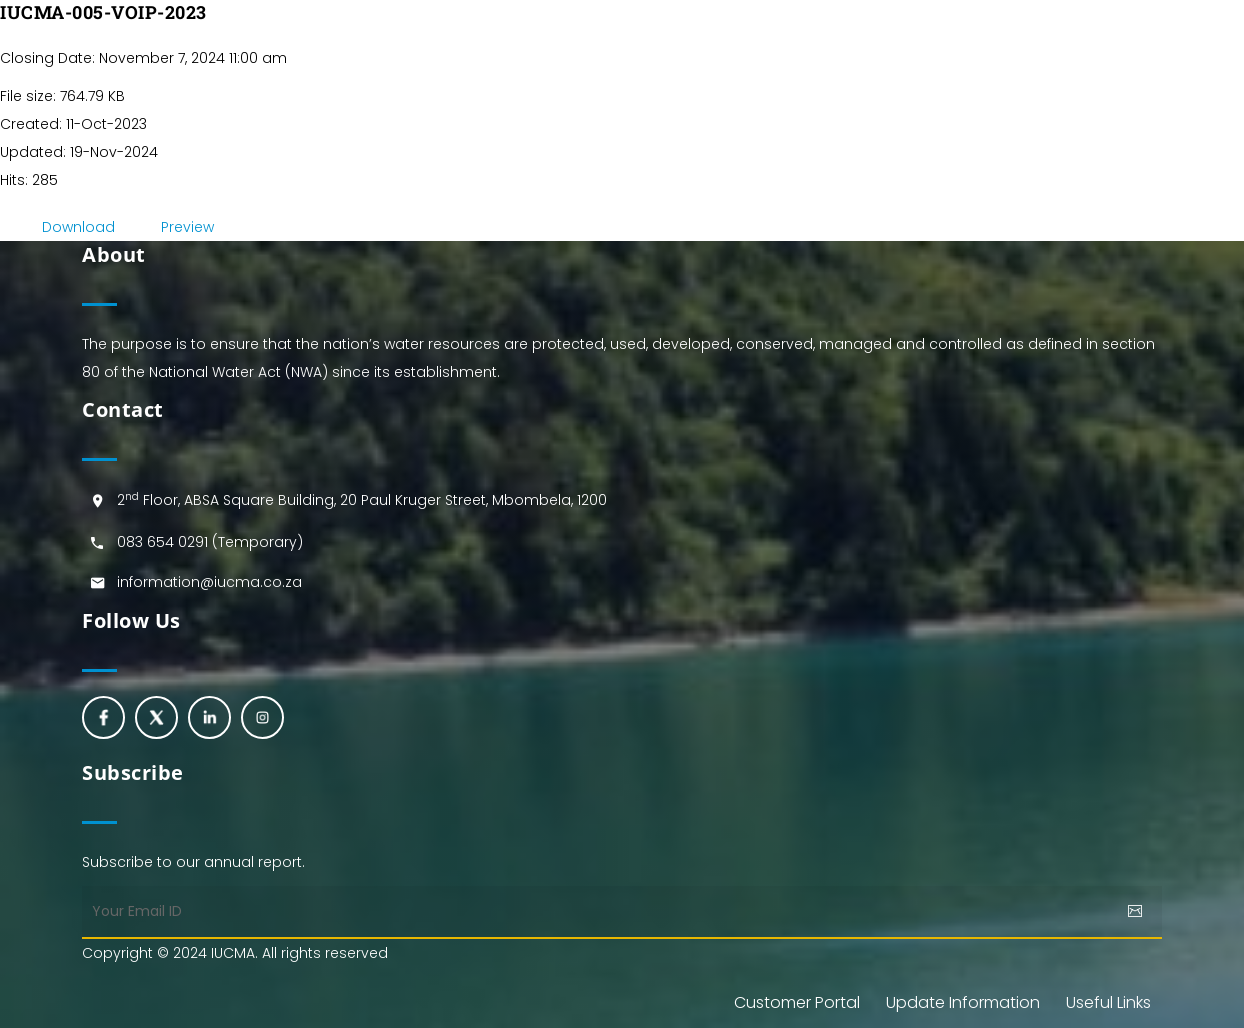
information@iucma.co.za (209, 582)
